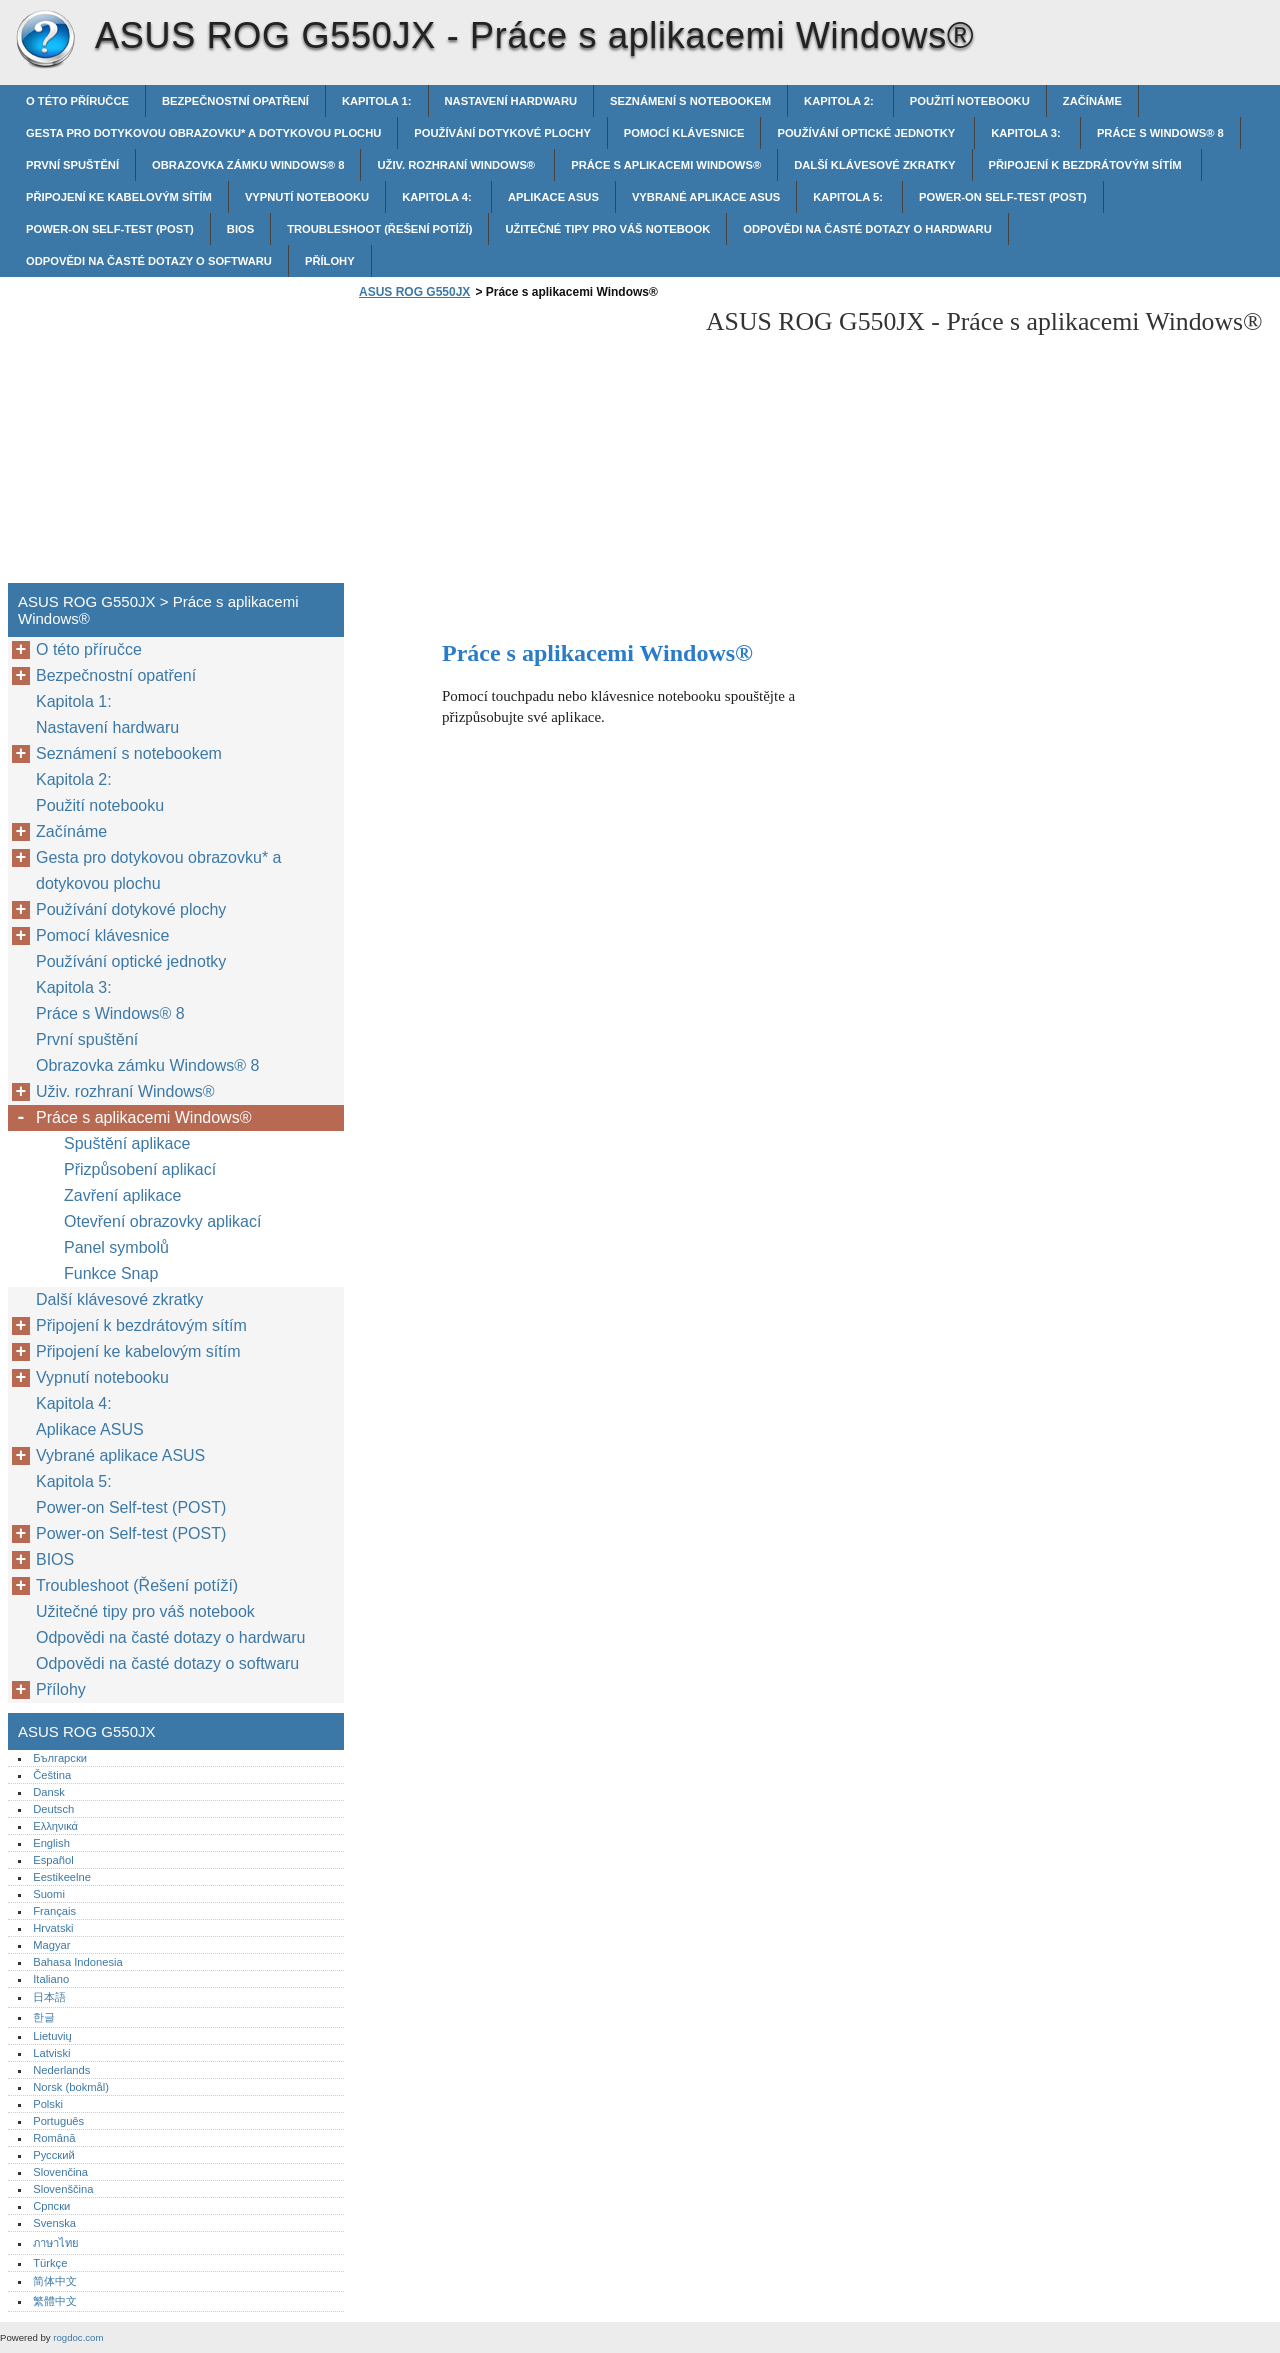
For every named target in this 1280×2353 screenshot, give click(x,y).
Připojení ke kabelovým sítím (119, 197)
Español (53, 1860)
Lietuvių (52, 2036)
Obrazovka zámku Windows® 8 (248, 165)
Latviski (51, 2053)
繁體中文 (55, 2301)
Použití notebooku (970, 101)
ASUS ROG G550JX (45, 40)
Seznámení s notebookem (690, 101)
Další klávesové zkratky (874, 165)
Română (54, 2138)
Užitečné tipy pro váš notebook (607, 229)
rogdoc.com (78, 2337)
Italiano (51, 1979)
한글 (44, 2017)
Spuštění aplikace (127, 1143)
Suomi (49, 1894)
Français (54, 1911)
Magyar (51, 1945)
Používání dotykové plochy (502, 133)
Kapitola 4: (438, 197)
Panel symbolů (116, 1247)
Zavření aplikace (122, 1195)
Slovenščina (63, 2189)
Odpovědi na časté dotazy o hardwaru (867, 229)
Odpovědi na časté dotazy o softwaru (149, 261)
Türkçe (50, 2263)
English (51, 1843)
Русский (54, 2155)
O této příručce (77, 101)
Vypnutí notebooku (307, 197)
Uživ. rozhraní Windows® (457, 165)
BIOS (240, 229)
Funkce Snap (111, 1273)
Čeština (52, 1775)
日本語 (49, 1997)
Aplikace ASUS (553, 197)
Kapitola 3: (1027, 133)
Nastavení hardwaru (511, 101)
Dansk (49, 1792)
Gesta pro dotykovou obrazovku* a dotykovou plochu (203, 133)
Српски (51, 2206)
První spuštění (72, 165)
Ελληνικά (55, 1826)
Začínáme (1092, 101)
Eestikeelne (62, 1877)
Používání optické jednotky (867, 133)
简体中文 (55, 2281)
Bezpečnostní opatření (235, 101)
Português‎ (58, 2121)
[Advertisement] (522, 447)
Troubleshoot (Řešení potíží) (379, 229)
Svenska (54, 2223)
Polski (48, 2104)
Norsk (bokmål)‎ (71, 2087)
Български (60, 1758)
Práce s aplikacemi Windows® (666, 165)
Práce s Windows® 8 (1160, 133)
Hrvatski (53, 1928)
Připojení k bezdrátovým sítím (1087, 165)
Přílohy (330, 261)
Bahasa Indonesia (78, 1962)
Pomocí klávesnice (684, 133)
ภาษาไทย (56, 2243)
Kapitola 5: (849, 197)
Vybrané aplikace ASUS (706, 197)
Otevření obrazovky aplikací (162, 1221)
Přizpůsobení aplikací (140, 1169)
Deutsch (53, 1809)
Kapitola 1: (377, 101)
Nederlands (61, 2070)
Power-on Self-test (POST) (1003, 197)
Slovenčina (60, 2172)
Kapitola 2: (840, 101)
